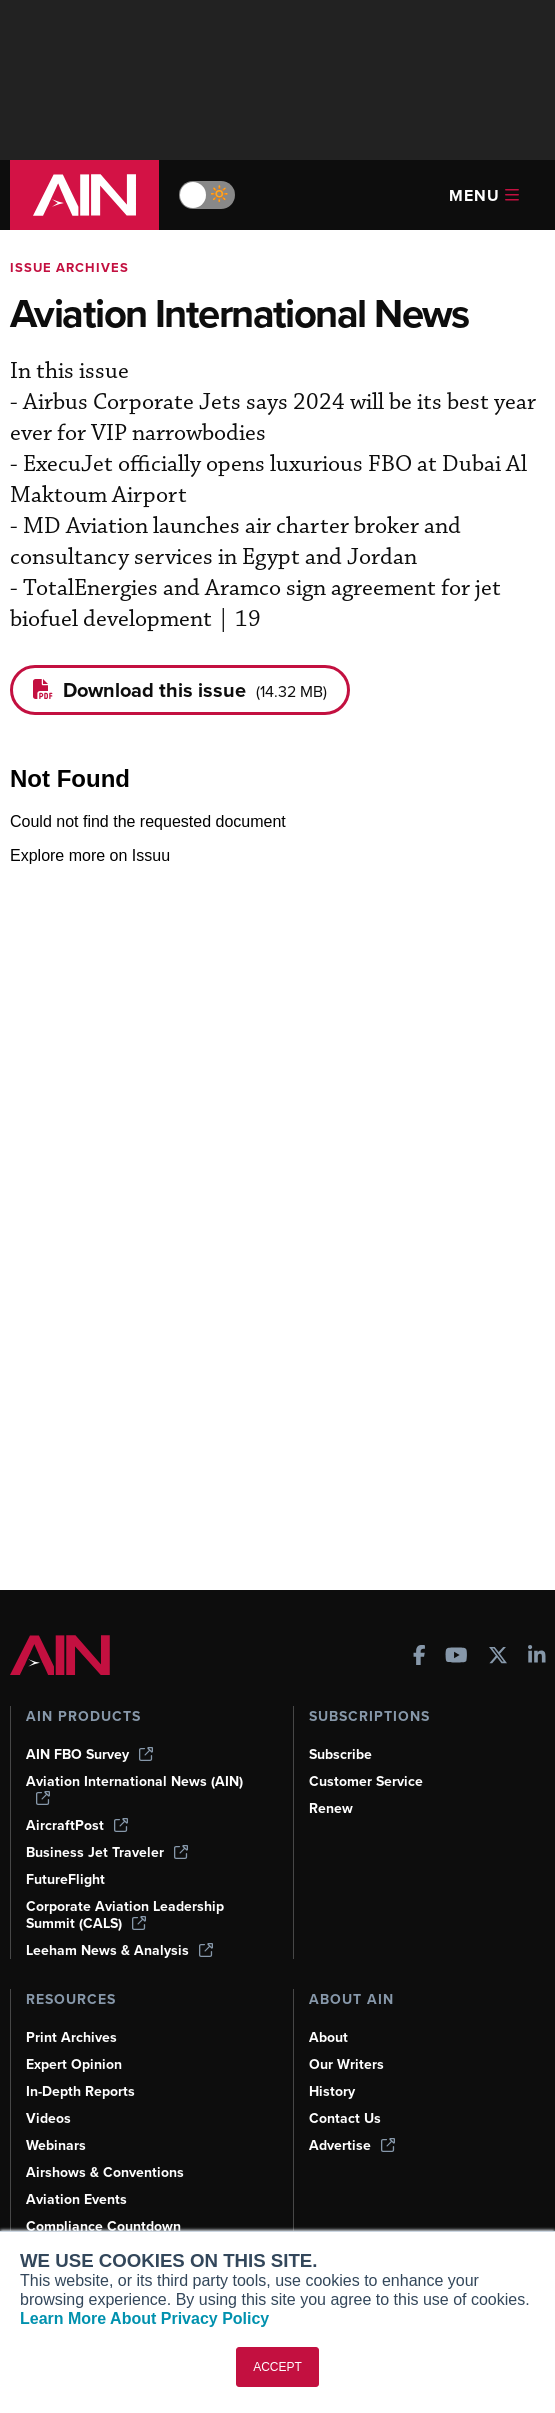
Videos (48, 2118)
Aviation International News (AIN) (134, 1789)
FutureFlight (65, 1879)
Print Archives (71, 2037)
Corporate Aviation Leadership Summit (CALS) (125, 1915)
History (332, 2091)
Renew (331, 1808)
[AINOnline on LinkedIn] (537, 1657)
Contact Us (345, 2118)
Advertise (352, 2145)
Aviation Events (76, 2199)
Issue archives (69, 267)
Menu (484, 195)
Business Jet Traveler (107, 1852)
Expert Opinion (74, 2064)
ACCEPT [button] (277, 2367)
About (328, 2037)
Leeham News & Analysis (119, 1950)
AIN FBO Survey (89, 1754)
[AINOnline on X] (498, 1657)
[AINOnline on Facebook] (419, 1657)
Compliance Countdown (103, 2226)
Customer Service (366, 1781)
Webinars (56, 2145)
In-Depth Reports (80, 2091)
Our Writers (346, 2064)
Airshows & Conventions (105, 2172)
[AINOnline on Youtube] (456, 1657)
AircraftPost (77, 1825)
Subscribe (340, 1754)
